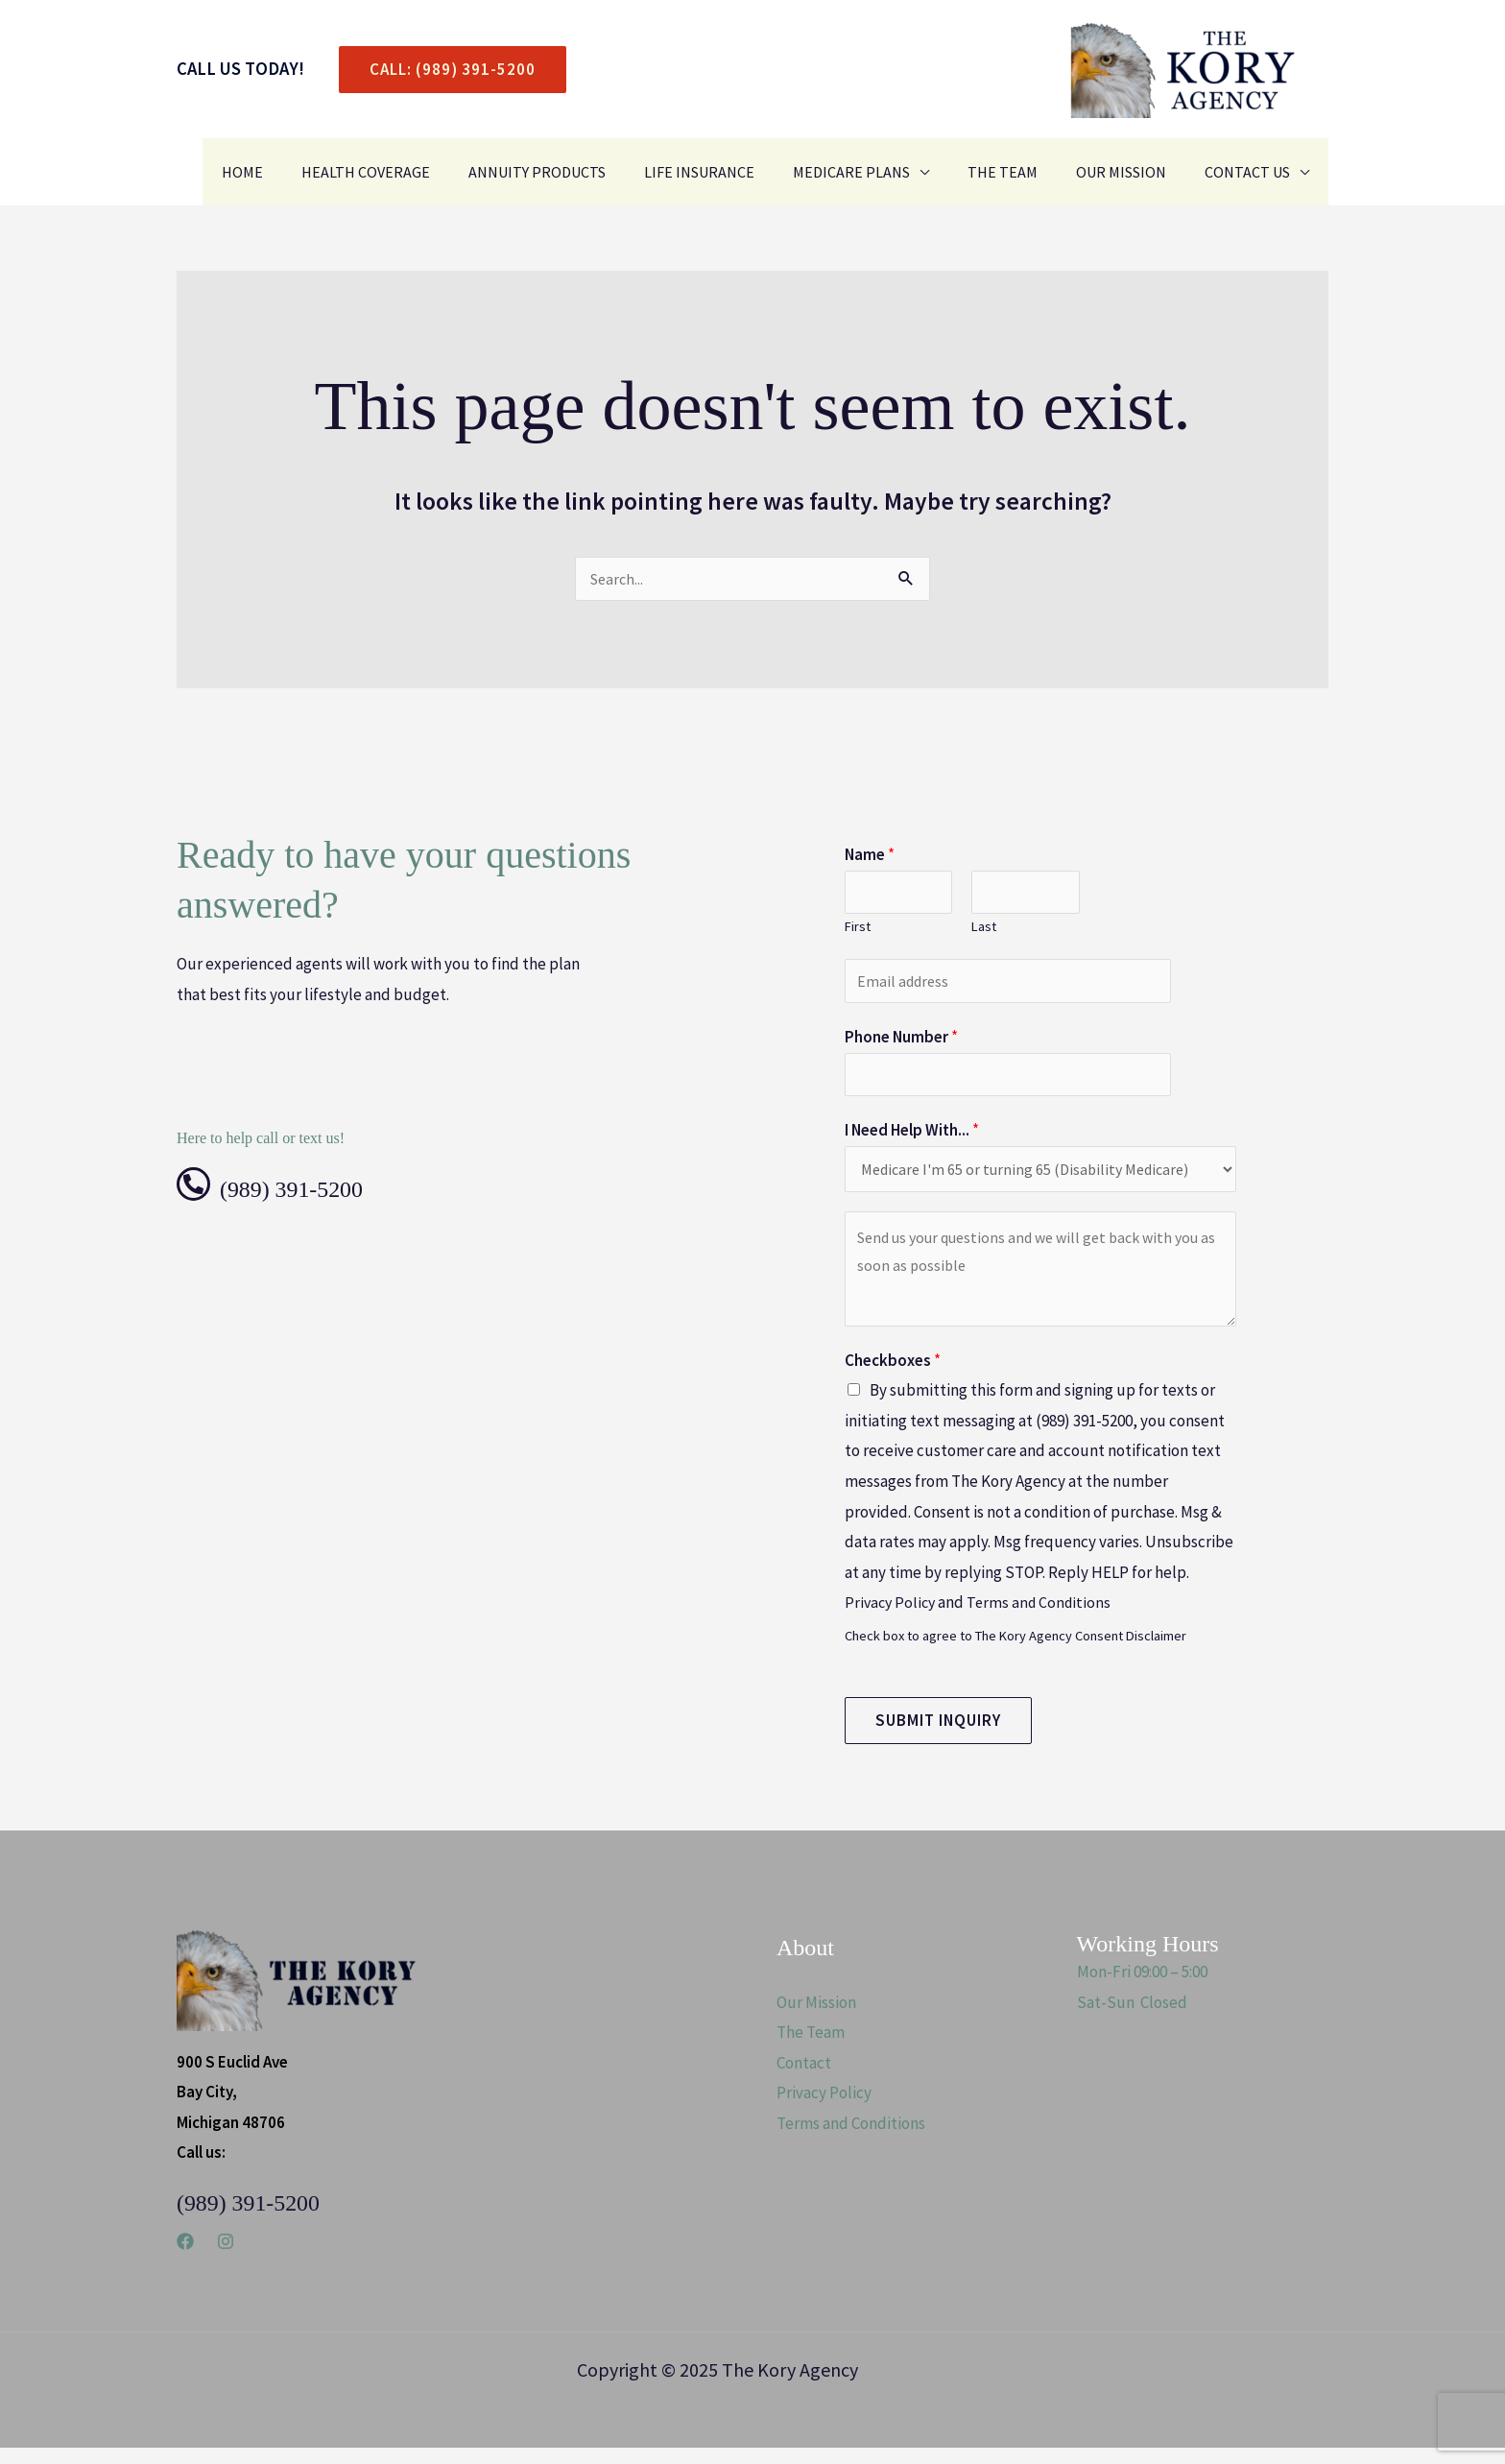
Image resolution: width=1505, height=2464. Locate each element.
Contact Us (1251, 171)
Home (300, 171)
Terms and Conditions (1045, 1618)
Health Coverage (415, 171)
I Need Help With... (912, 1143)
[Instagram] (225, 2257)
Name (870, 856)
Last (983, 932)
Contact (803, 2079)
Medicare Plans (878, 171)
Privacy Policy (892, 1618)
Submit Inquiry (938, 1736)
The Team (1022, 171)
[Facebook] (185, 2257)
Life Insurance (734, 171)
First (858, 932)
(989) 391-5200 (316, 1188)
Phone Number (901, 1046)
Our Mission (1132, 171)
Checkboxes (893, 1376)
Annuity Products (579, 171)
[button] (444, 69)
